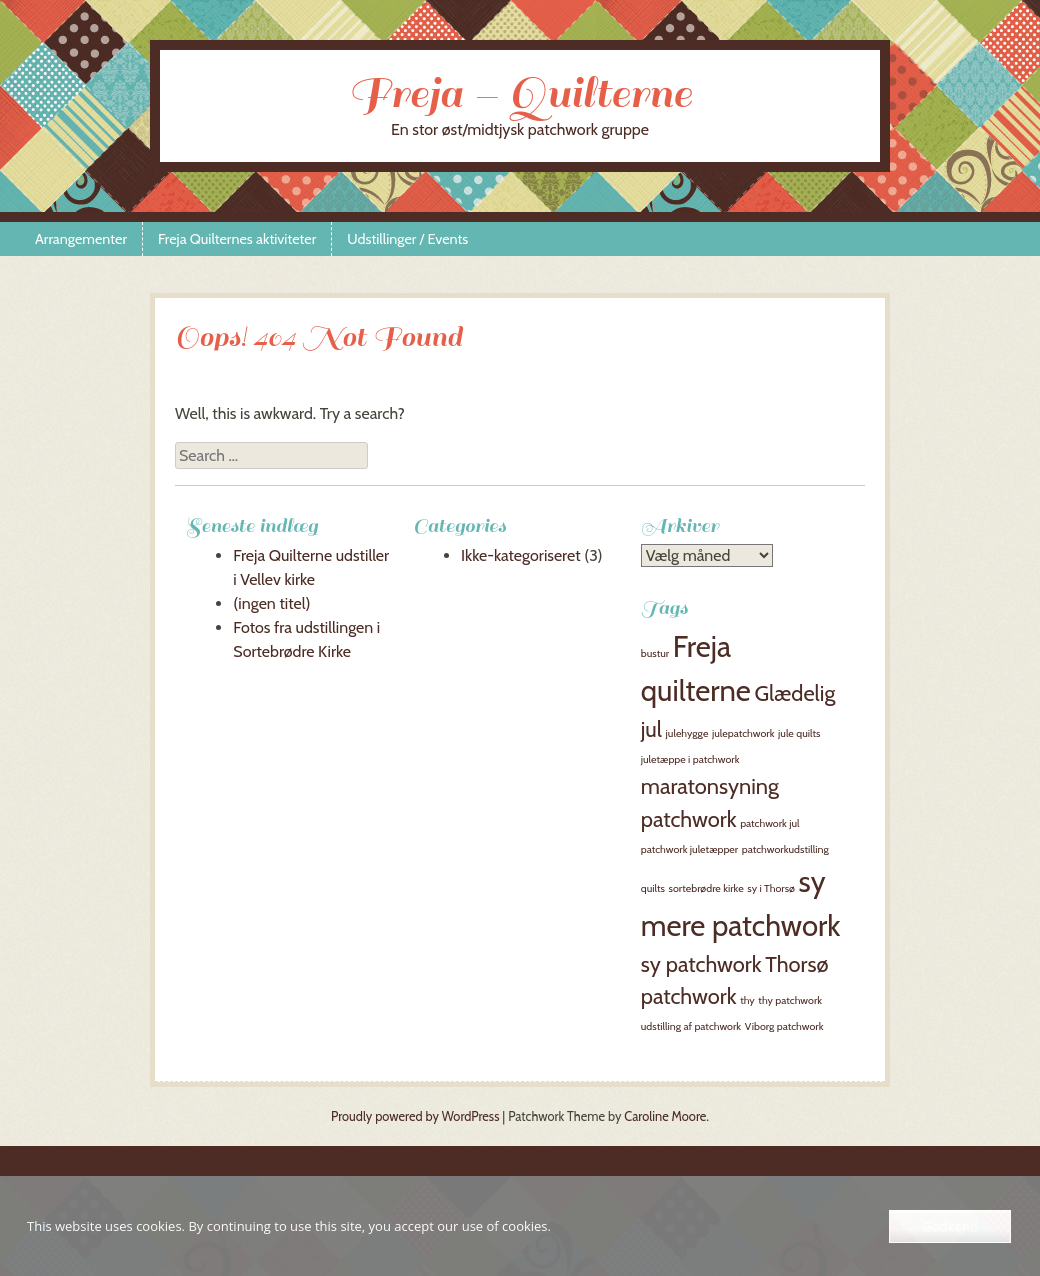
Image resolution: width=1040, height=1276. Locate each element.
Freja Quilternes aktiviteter (237, 239)
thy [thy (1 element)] (747, 1000)
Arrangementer (81, 239)
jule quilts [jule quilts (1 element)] (799, 733)
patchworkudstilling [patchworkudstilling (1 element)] (785, 849)
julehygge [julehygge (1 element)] (687, 733)
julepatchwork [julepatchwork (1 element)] (743, 733)
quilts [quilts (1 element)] (653, 888)
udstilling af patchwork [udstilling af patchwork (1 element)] (691, 1026)
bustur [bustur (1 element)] (655, 653)
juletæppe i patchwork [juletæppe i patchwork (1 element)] (690, 759)
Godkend (949, 1226)
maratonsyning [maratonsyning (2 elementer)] (710, 786)
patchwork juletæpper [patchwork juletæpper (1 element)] (689, 849)
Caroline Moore (665, 1116)
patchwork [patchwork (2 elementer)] (689, 819)
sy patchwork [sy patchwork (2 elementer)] (701, 964)
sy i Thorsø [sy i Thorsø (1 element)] (771, 888)
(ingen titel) (271, 603)
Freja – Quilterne (519, 93)
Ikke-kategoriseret (521, 555)
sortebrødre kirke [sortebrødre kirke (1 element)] (706, 888)
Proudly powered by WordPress (415, 1116)
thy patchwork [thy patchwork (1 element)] (790, 1000)
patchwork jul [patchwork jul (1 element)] (769, 823)
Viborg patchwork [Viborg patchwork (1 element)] (784, 1026)
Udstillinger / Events (407, 239)
